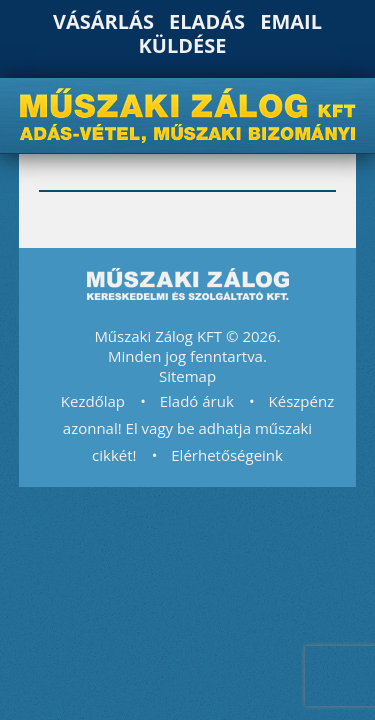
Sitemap (187, 376)
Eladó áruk (197, 401)
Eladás (207, 21)
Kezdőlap (93, 401)
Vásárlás (103, 21)
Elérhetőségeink (227, 455)
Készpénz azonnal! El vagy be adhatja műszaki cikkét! (198, 428)
